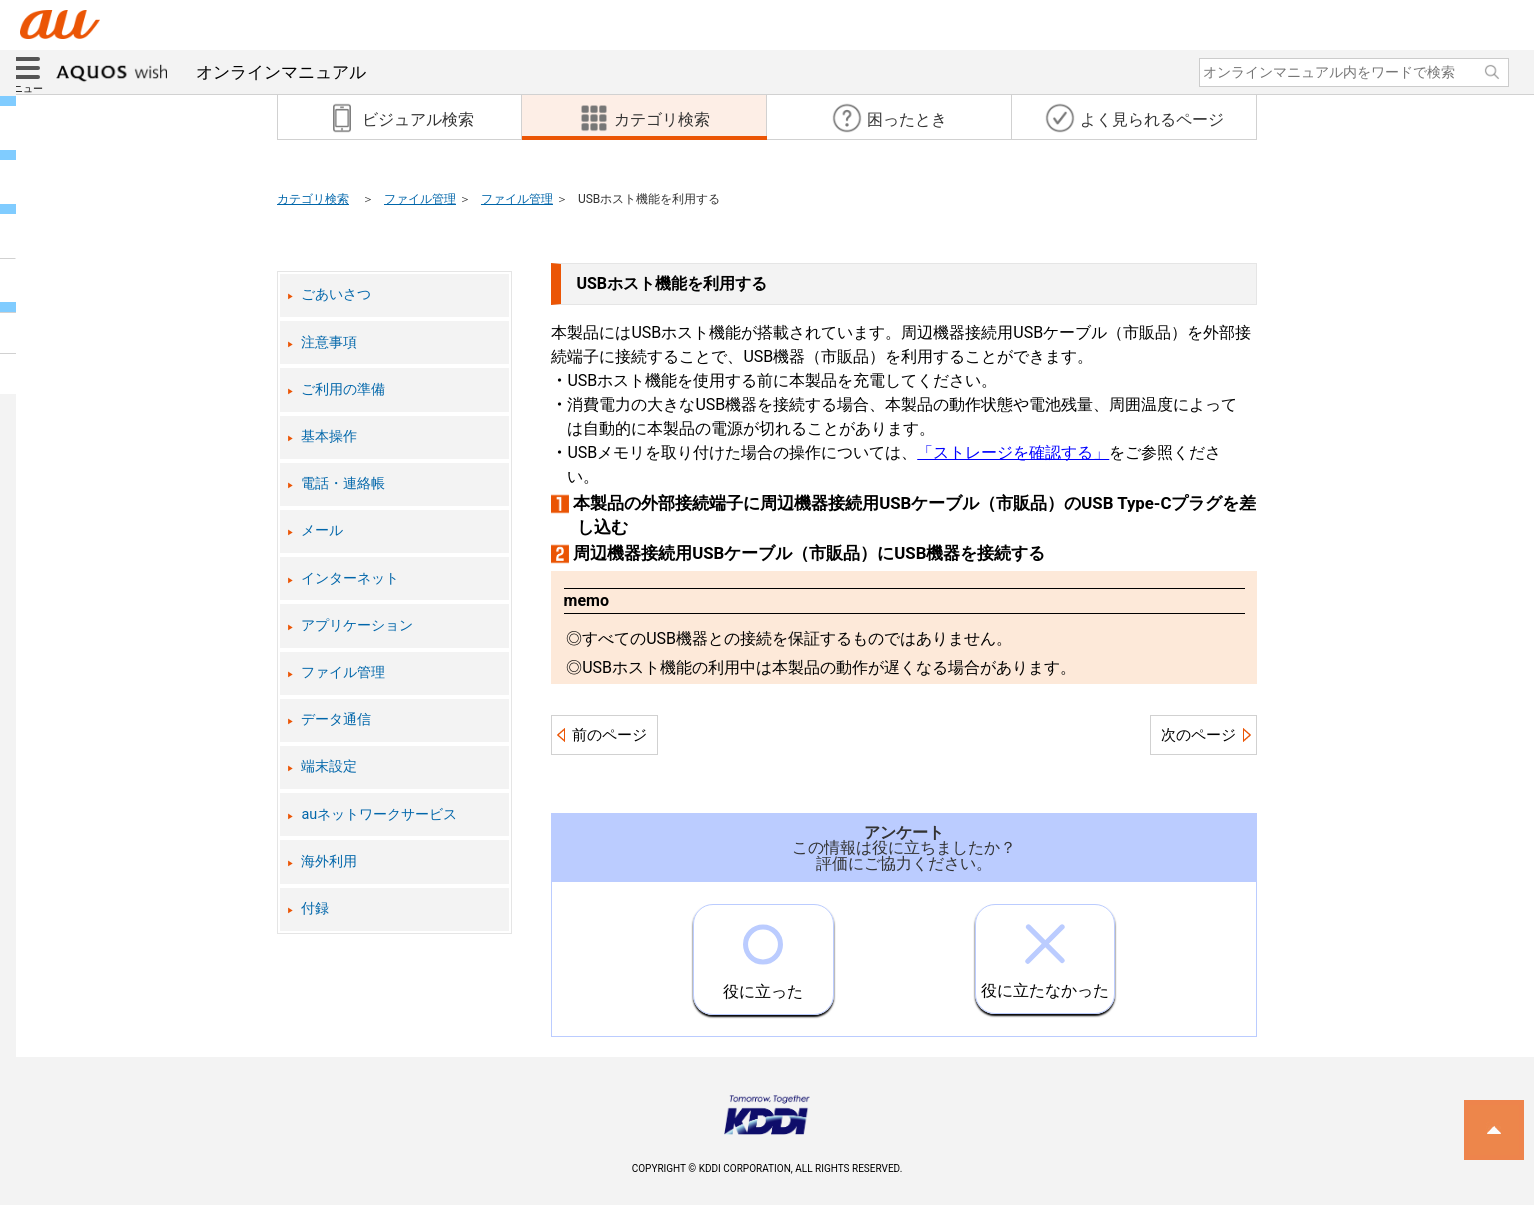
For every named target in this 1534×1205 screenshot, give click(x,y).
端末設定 (329, 766)
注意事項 (329, 342)
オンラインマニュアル (211, 72)
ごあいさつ (336, 294)
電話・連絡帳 (343, 483)
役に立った (763, 953)
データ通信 (336, 719)
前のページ (609, 735)
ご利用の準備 (343, 389)
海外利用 (329, 861)
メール (322, 530)
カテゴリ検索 (313, 199)
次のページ (1198, 735)
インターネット (350, 578)
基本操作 (329, 436)
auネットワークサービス (379, 814)
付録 (315, 908)
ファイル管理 (420, 199)
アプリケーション (357, 625)
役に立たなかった (1045, 952)
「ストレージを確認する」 (1013, 452)
